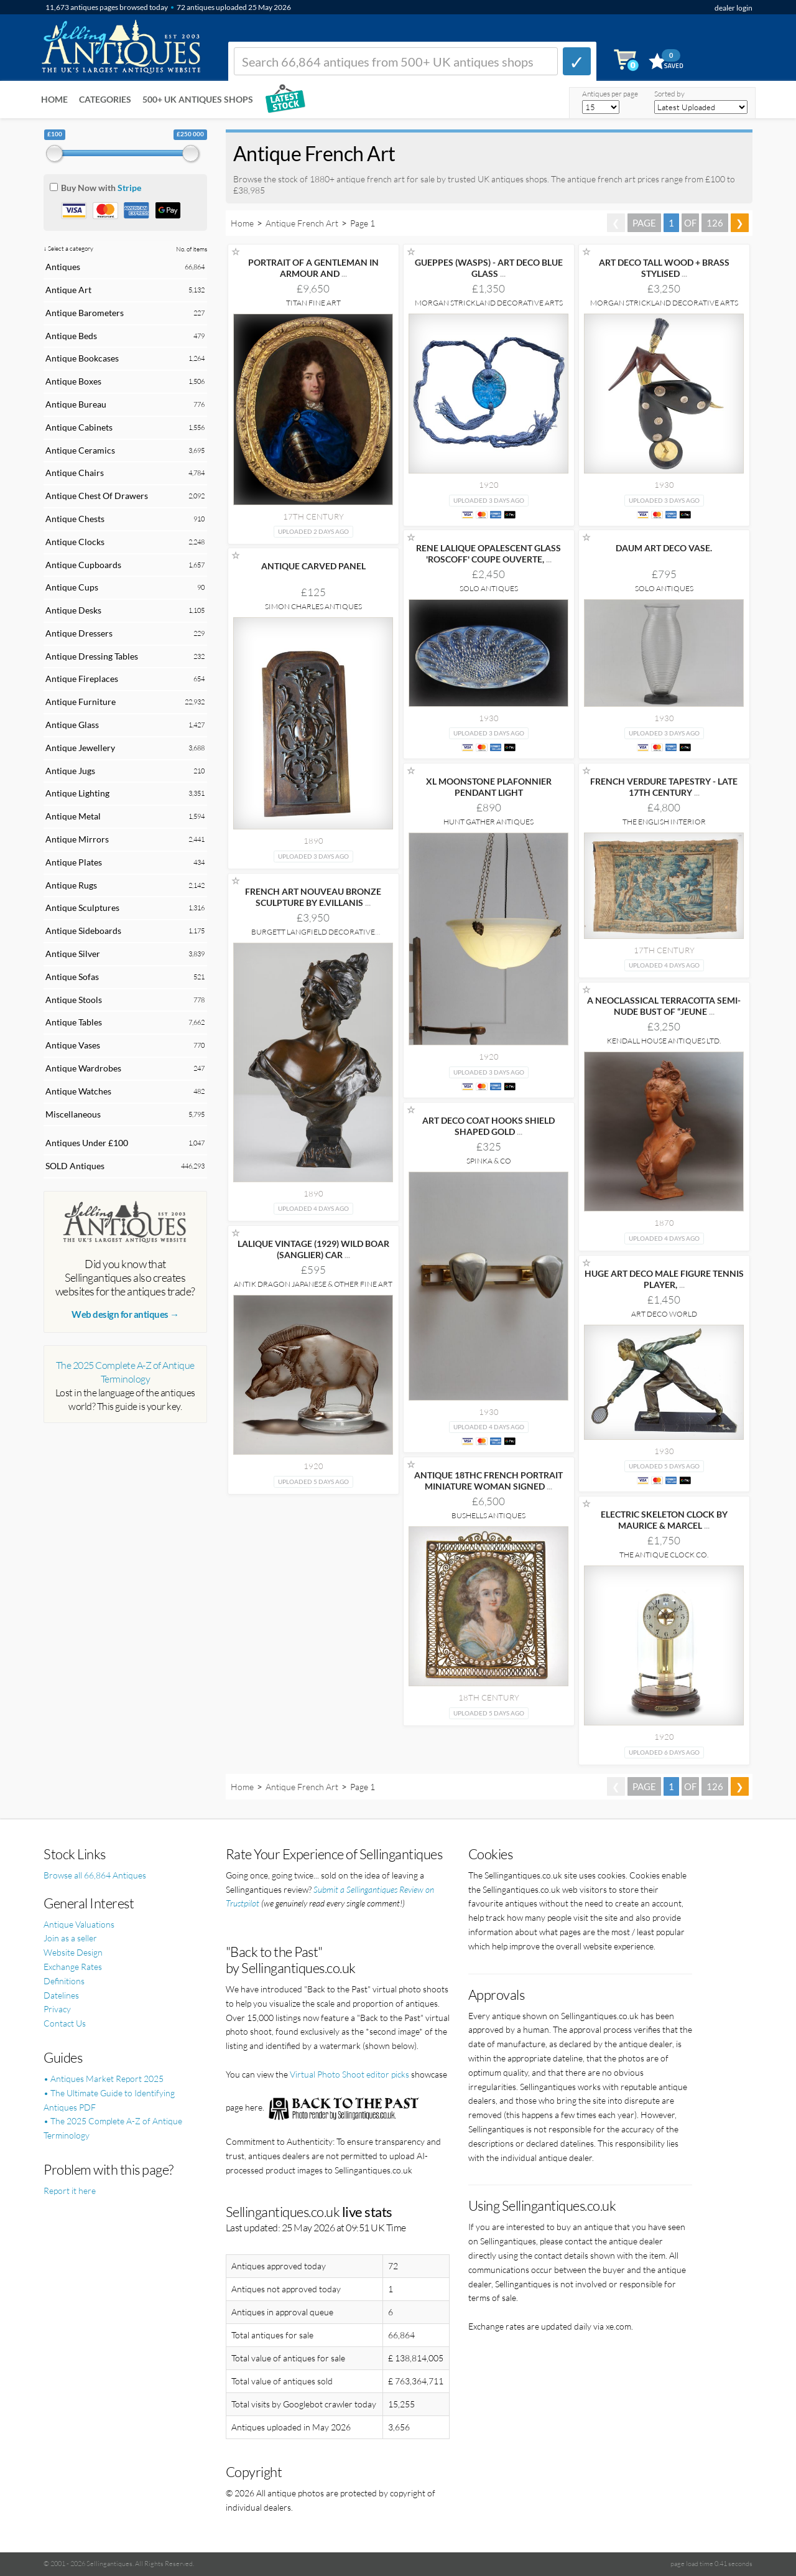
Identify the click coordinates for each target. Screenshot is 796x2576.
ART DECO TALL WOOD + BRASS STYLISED (664, 268)
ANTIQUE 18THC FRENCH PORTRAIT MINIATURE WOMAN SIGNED (488, 1480)
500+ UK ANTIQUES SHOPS (197, 99)
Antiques (62, 266)
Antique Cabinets (79, 427)
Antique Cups (71, 587)
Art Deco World (664, 1313)
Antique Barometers (84, 312)
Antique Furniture (80, 701)
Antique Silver (72, 953)
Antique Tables (73, 1022)
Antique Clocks (74, 541)
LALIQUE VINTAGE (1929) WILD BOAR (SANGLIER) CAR (313, 1249)
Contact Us (65, 2023)
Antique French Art (302, 223)
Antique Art (68, 289)
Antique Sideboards (83, 930)
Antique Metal (73, 816)
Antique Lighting (77, 793)
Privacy (57, 2009)
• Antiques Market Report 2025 (104, 2078)
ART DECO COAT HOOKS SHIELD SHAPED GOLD (488, 1126)
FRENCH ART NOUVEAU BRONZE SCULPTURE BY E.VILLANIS (313, 897)
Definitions (64, 1981)
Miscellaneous (73, 1114)
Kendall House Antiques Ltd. (664, 1040)
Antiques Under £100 (86, 1142)
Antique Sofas (72, 976)
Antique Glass (72, 724)
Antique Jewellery (80, 747)
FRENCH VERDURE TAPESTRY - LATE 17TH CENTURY (664, 787)
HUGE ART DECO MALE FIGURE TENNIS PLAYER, (664, 1279)
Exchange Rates (73, 1966)
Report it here (70, 2190)
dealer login (733, 7)
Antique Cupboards (83, 564)
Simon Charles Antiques (313, 606)
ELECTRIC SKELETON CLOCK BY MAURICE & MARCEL (664, 1520)
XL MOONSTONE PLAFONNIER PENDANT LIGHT (489, 787)
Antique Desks (73, 610)
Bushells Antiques (488, 1515)
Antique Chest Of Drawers (96, 495)
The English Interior (664, 821)
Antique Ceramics (80, 450)
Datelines (61, 1995)
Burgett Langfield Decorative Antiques (313, 936)
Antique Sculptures (82, 907)
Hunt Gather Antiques (488, 821)
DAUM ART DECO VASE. (664, 548)
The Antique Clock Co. (663, 1554)
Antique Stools (73, 999)
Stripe (129, 187)
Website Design (73, 1952)
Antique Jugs (70, 770)
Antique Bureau (75, 404)
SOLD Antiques (74, 1165)
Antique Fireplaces (81, 678)
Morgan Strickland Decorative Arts (489, 302)
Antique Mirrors (77, 839)
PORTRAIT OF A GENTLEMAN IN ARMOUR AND (313, 268)
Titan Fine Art (313, 302)
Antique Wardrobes (83, 1068)
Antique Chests (74, 518)
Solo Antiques (489, 588)
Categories (105, 99)
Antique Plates (73, 862)
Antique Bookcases (82, 358)
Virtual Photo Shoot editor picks (349, 2074)
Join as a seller (70, 1938)
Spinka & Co (488, 1160)
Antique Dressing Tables (91, 656)
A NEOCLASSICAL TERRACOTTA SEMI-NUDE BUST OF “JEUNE (664, 1006)
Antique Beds (71, 335)
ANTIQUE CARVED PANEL (313, 566)
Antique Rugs (71, 885)
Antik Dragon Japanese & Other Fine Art (313, 1284)
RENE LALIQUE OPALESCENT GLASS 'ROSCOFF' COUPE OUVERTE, (488, 553)
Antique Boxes (73, 381)
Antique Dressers (79, 633)
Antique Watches (78, 1091)
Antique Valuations (79, 1924)
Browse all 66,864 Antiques (95, 1875)
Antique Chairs (74, 472)
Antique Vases (72, 1045)
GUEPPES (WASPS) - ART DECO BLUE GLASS (489, 268)
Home (54, 99)
